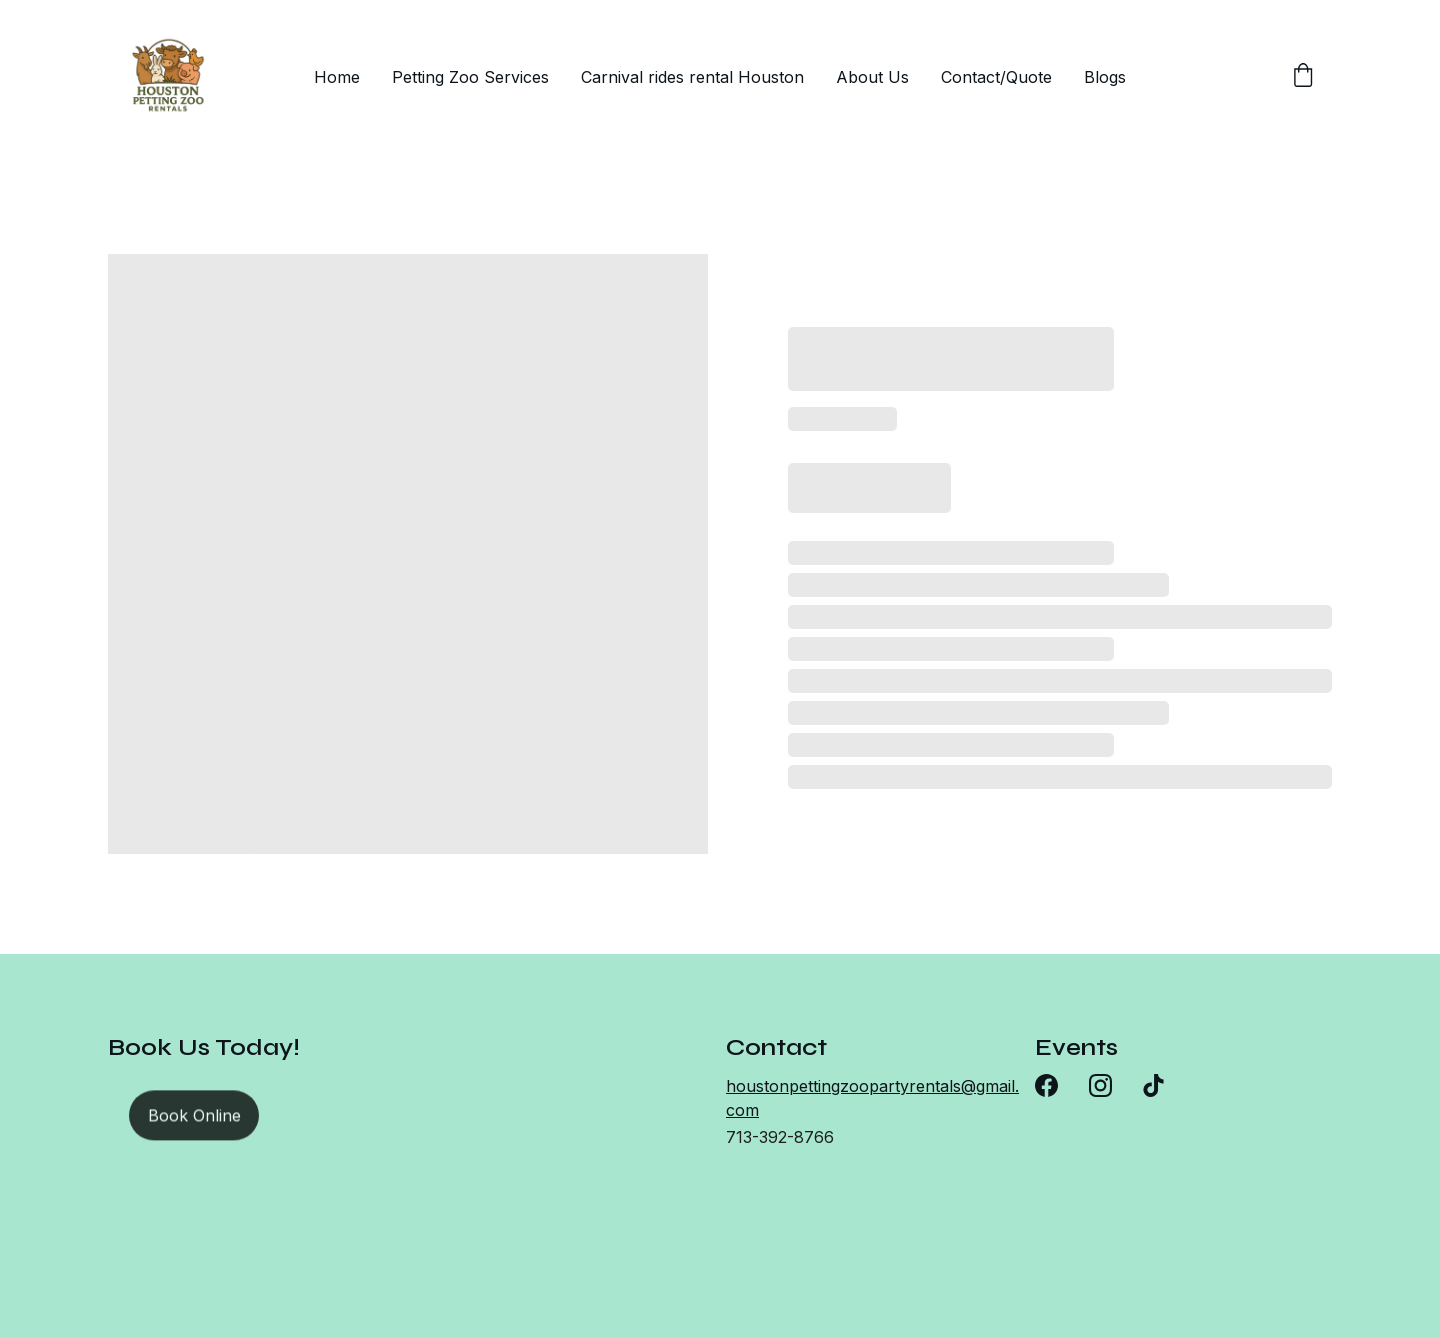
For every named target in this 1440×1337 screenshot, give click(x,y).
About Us (872, 77)
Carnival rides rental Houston (692, 77)
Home (337, 77)
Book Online (194, 1118)
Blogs (1105, 77)
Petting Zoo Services (470, 77)
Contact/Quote (996, 77)
